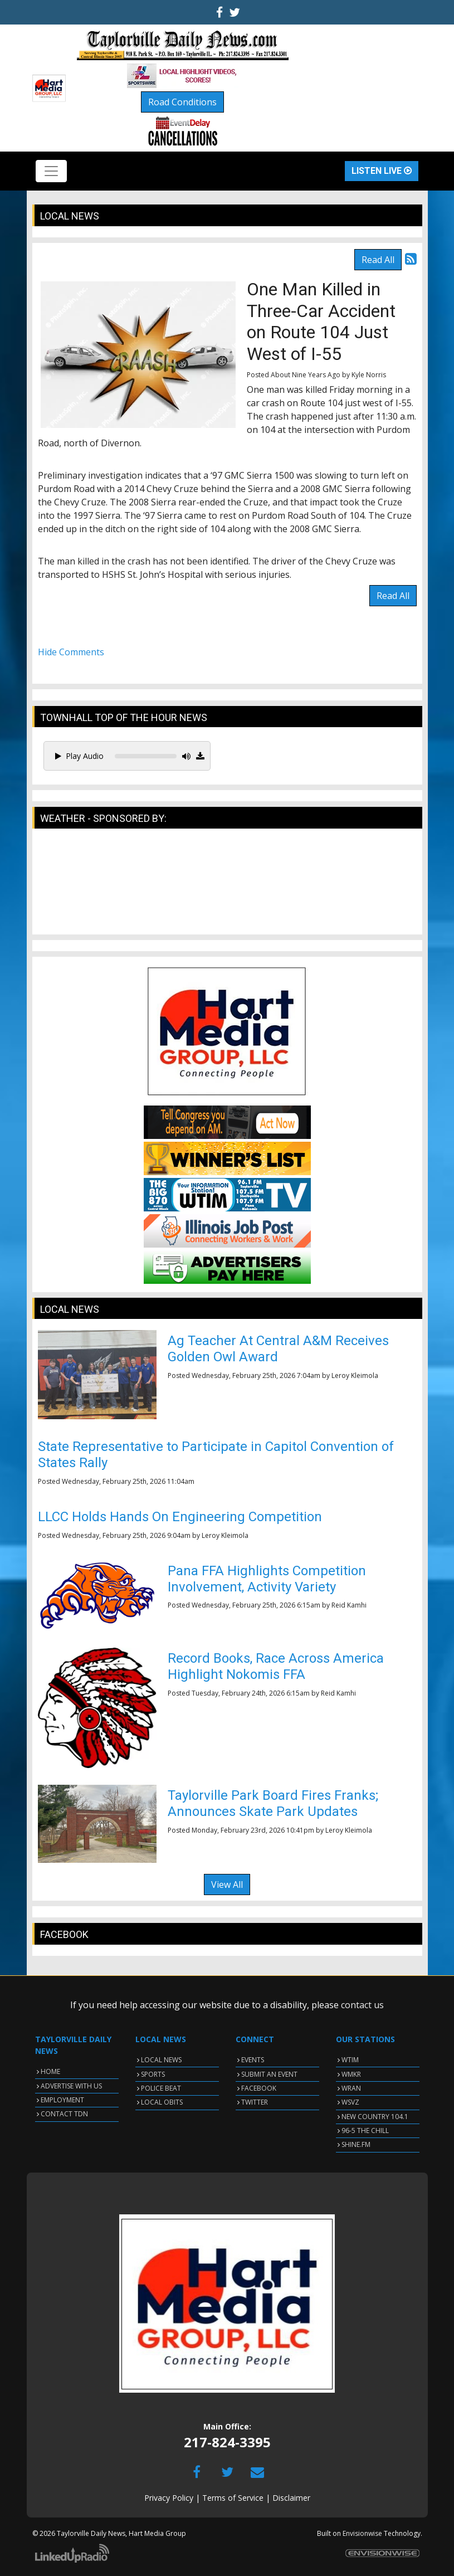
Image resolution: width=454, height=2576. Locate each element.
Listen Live (382, 170)
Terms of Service (232, 2497)
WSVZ (350, 2102)
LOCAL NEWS (161, 2059)
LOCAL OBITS (162, 2102)
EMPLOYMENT (62, 2100)
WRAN (351, 2088)
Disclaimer (291, 2497)
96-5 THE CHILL (365, 2130)
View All (227, 1884)
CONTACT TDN (64, 2114)
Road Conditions (182, 102)
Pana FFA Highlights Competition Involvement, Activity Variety (267, 1579)
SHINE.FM (355, 2144)
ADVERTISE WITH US (71, 2086)
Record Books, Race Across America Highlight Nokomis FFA (276, 1666)
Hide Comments (71, 652)
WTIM (350, 2059)
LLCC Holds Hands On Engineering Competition (180, 1517)
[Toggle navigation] (51, 171)
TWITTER (254, 2102)
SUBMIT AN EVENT (269, 2074)
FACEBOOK (258, 2088)
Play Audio (79, 756)
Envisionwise (362, 2533)
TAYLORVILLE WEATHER (227, 887)
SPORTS (153, 2074)
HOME (50, 2071)
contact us (362, 2005)
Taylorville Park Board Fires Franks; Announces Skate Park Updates (273, 1803)
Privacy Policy (168, 2497)
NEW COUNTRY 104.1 (374, 2116)
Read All (378, 260)
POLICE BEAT (161, 2088)
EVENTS (252, 2059)
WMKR (351, 2074)
